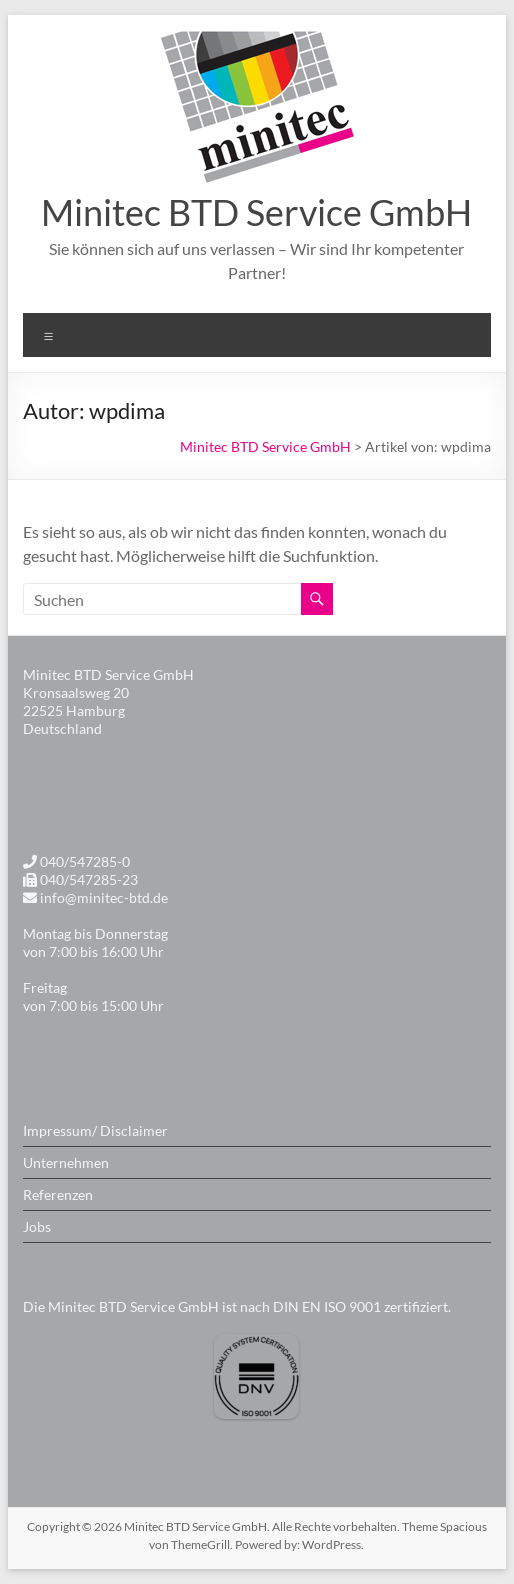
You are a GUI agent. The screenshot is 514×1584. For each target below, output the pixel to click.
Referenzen (58, 1194)
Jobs (37, 1226)
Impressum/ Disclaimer (95, 1130)
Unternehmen (66, 1162)
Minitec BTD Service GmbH (256, 212)
